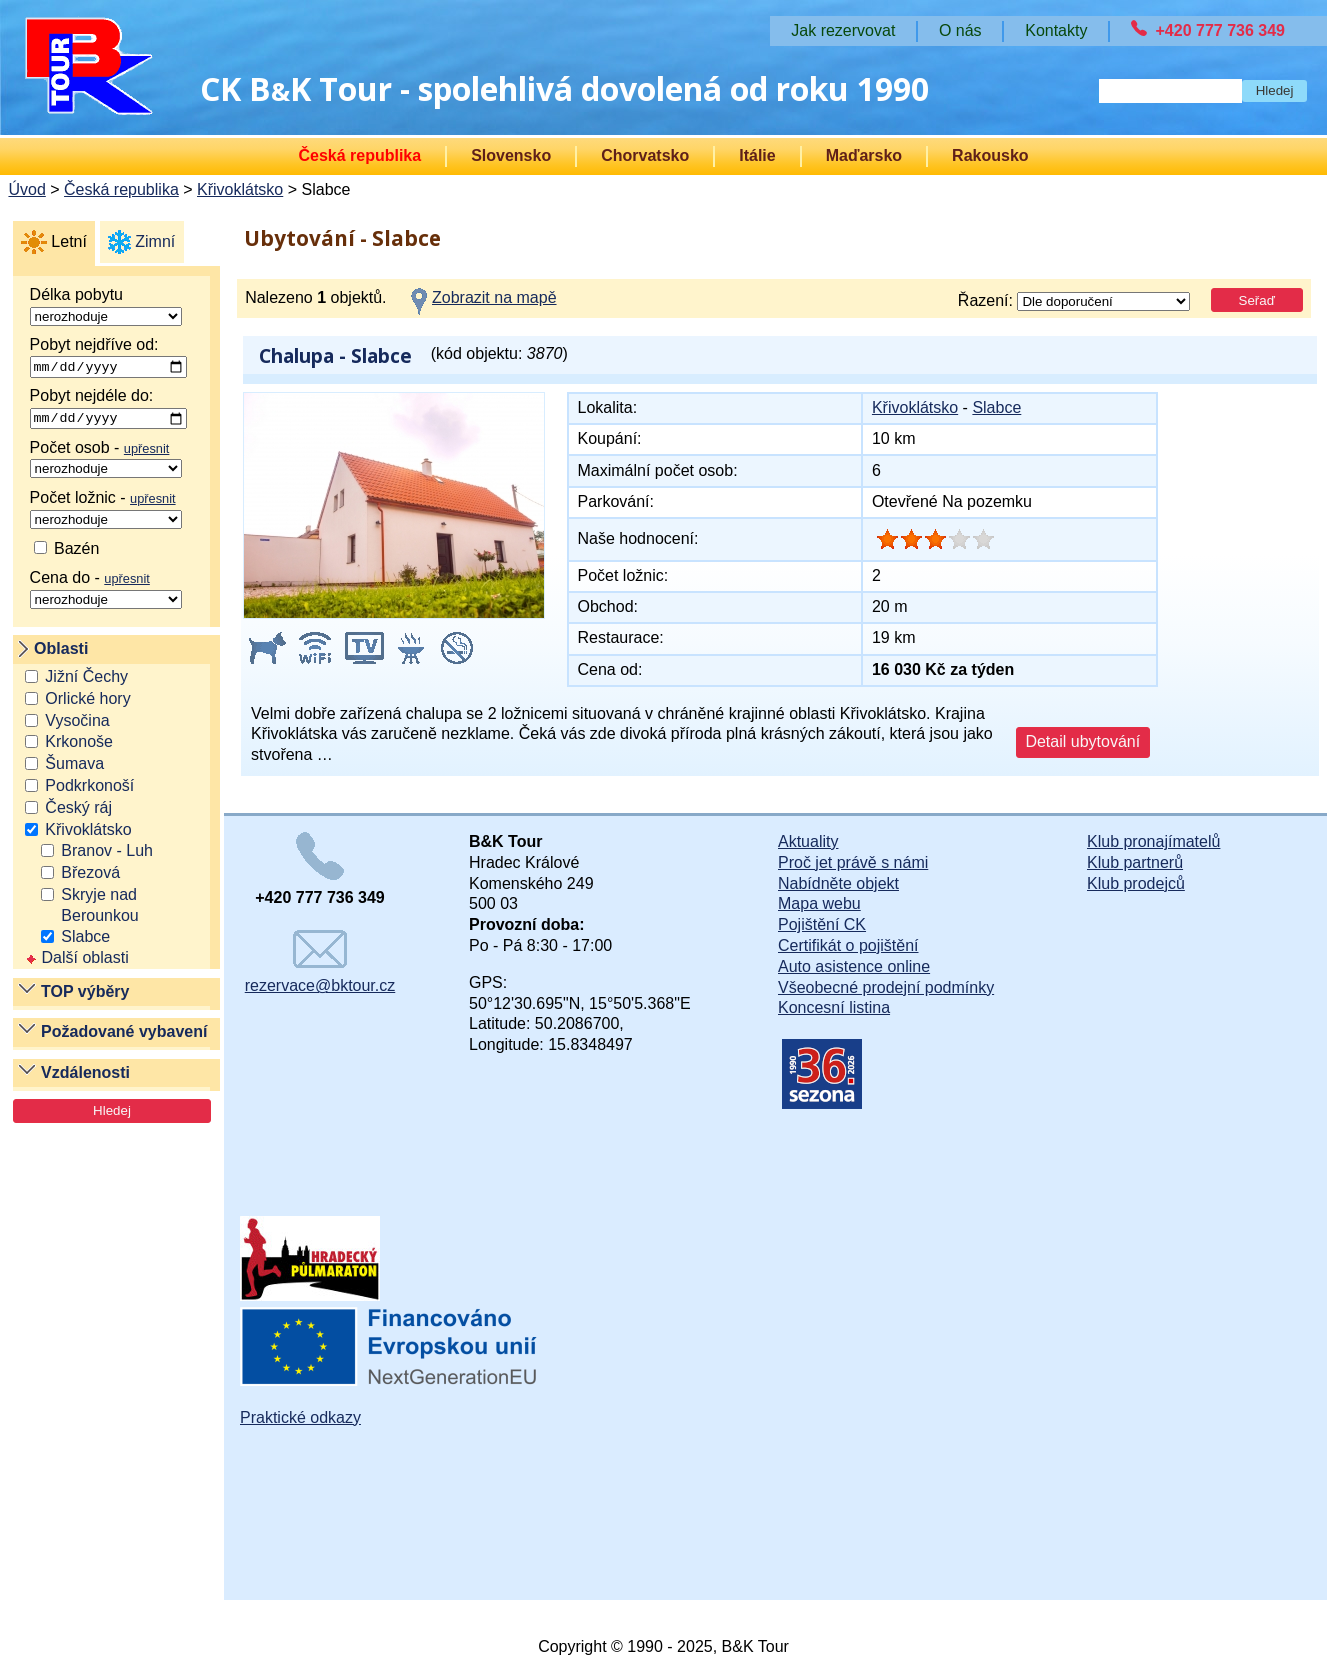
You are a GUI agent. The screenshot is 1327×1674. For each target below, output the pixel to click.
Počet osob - (106, 462)
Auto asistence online (854, 966)
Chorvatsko (645, 155)
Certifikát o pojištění (848, 945)
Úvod (26, 189)
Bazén (67, 551)
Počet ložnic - (106, 512)
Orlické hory (87, 701)
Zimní (155, 241)
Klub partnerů (1135, 862)
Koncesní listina (834, 1007)
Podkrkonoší (89, 789)
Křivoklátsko (240, 189)
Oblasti (61, 652)
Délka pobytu (106, 306)
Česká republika (359, 155)
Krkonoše (79, 745)
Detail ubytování (1082, 741)
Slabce (85, 939)
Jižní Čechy (86, 680)
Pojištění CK (822, 924)
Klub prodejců (1136, 883)
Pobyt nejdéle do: (108, 411)
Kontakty (1056, 30)
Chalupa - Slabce (335, 355)
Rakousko (990, 155)
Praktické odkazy (300, 1417)
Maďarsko (864, 155)
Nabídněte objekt (838, 883)
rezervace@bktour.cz (320, 962)
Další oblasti (76, 961)
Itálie (757, 155)
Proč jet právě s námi (853, 862)
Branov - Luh (107, 854)
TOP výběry (85, 994)
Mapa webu (819, 903)
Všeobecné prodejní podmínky (886, 987)
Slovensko (511, 155)
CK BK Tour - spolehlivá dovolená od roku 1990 (564, 88)
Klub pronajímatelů (1153, 841)
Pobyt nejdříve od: (108, 358)
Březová (90, 876)
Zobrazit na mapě (494, 297)
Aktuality (808, 841)
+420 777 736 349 (1220, 30)
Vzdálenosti (85, 1075)
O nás (960, 30)
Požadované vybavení (124, 1035)
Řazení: (1074, 301)
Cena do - (106, 593)
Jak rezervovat (843, 30)
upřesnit (147, 451)
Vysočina (77, 723)
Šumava (74, 767)
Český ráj (78, 810)
